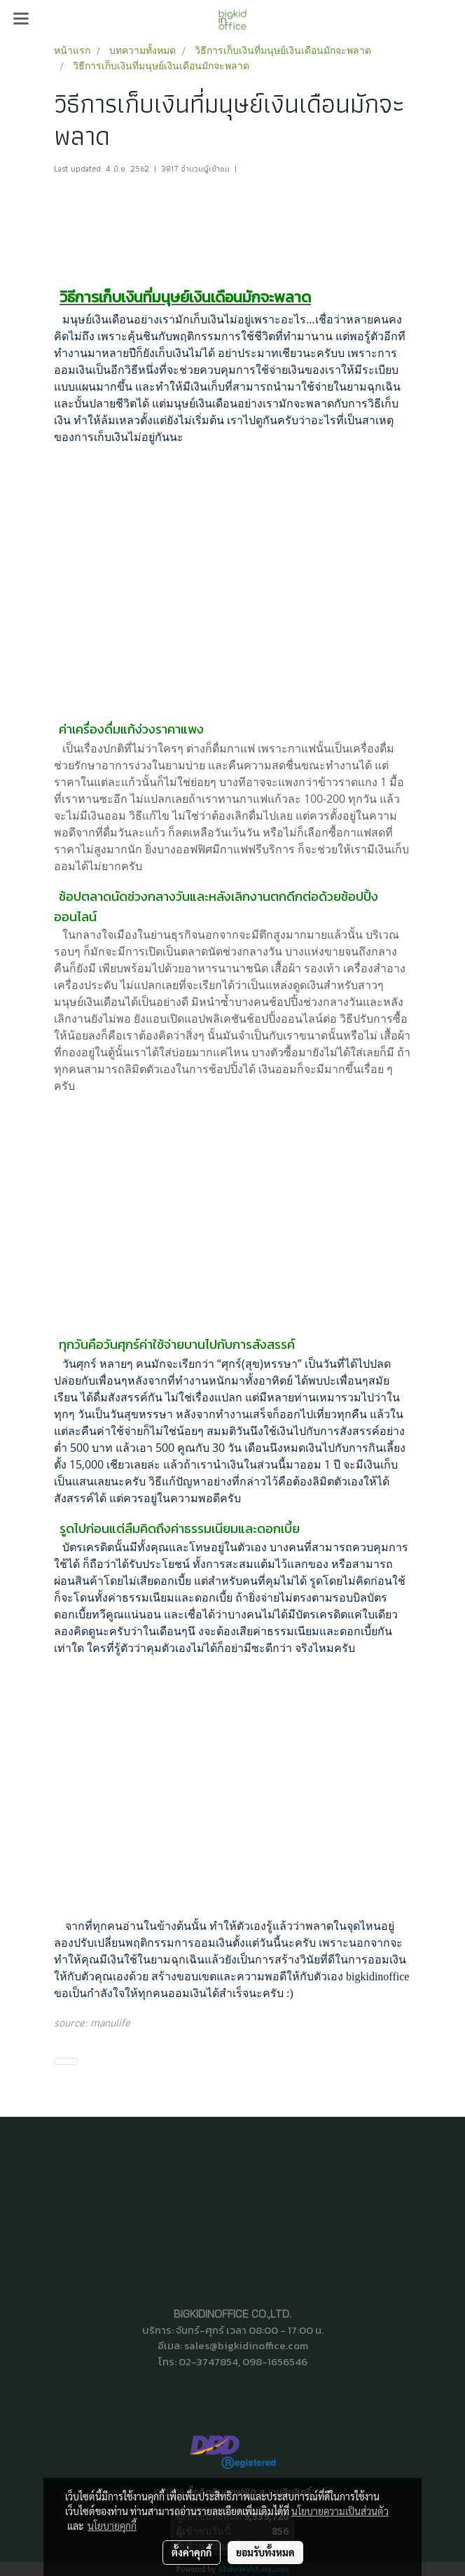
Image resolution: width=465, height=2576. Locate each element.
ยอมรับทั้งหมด (265, 2552)
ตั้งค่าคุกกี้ (191, 2552)
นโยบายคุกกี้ (112, 2525)
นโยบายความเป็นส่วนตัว (340, 2511)
